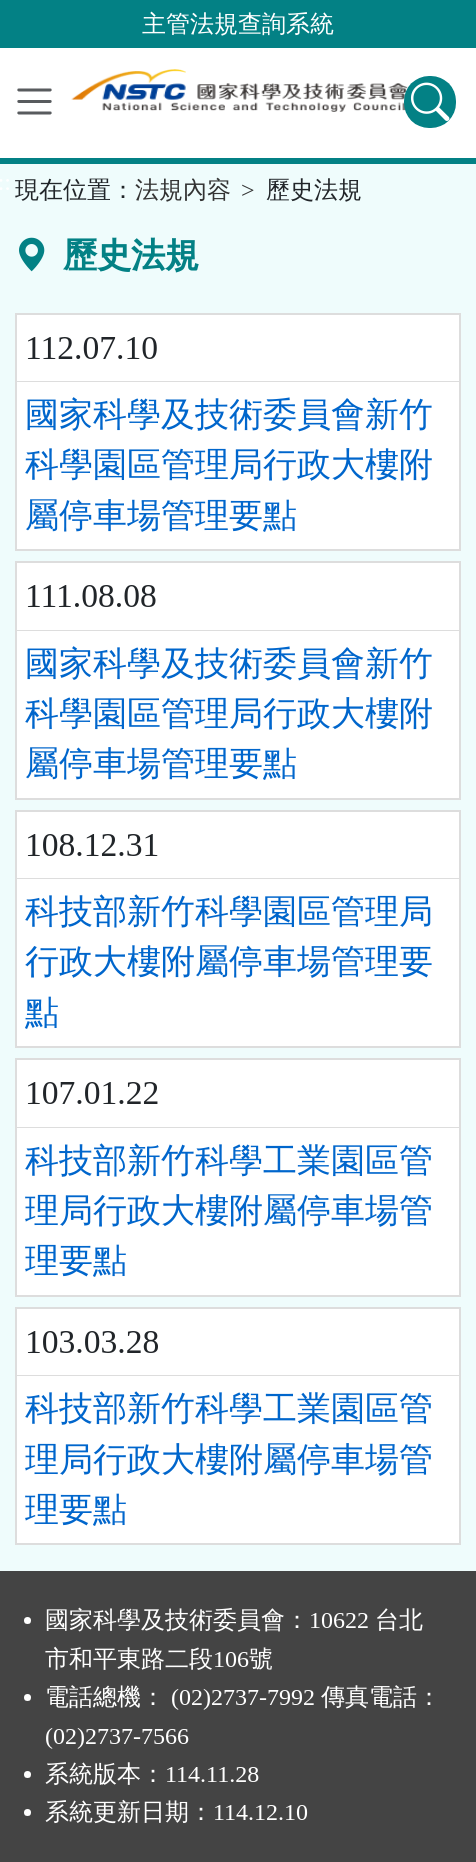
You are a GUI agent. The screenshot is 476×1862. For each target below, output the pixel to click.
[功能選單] (34, 101)
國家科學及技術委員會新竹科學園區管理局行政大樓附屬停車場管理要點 (229, 465)
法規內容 (183, 190)
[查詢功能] (430, 102)
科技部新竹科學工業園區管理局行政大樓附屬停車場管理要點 (229, 1211)
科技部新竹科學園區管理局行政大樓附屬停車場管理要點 (229, 962)
